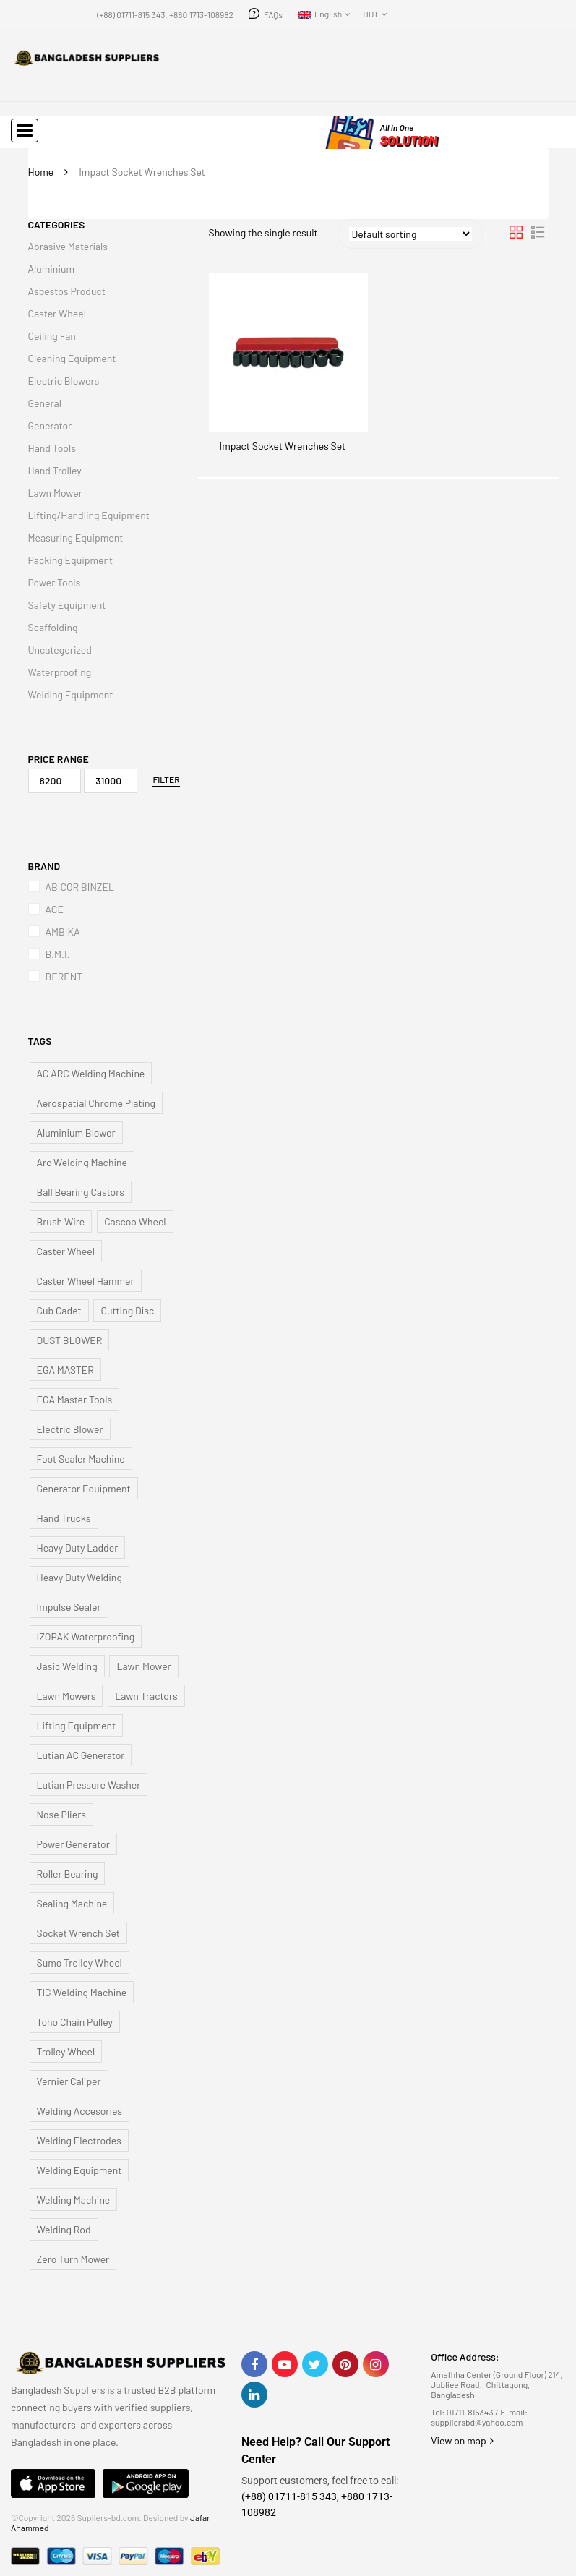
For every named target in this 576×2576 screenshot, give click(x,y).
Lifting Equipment (76, 1725)
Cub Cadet (59, 1310)
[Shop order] (410, 234)
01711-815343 (470, 2412)
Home (41, 172)
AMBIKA (63, 931)
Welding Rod (64, 2229)
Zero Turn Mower (73, 2259)
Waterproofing (60, 672)
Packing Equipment (70, 560)
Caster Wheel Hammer (85, 1281)
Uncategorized (60, 649)
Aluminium (51, 268)
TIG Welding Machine (82, 1992)
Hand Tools (52, 448)
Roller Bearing (67, 1873)
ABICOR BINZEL (80, 887)
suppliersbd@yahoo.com (477, 2422)
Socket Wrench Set (78, 1933)
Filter (165, 779)
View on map (462, 2440)
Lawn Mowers (66, 1696)
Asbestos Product (67, 291)
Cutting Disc (127, 1310)
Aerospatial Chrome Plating (96, 1103)
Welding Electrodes (79, 2140)
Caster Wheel (57, 313)
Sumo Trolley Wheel (79, 1962)
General (44, 403)
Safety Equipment (67, 605)
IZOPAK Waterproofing (86, 1636)
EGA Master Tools (75, 1399)
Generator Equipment (84, 1488)
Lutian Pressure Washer (89, 1785)
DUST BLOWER (70, 1340)
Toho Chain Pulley (75, 2022)
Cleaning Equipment (72, 358)
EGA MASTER (65, 1370)
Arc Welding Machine (82, 1162)
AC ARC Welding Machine (91, 1073)
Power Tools (54, 582)
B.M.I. (58, 954)
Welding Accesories (80, 2111)
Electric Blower (70, 1429)
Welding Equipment (70, 694)
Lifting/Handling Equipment (89, 515)
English (320, 14)
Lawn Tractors (146, 1696)
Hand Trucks (64, 1518)
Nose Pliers (61, 1814)
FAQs (273, 14)
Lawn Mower (55, 493)
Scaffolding (53, 627)
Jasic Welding (67, 1666)
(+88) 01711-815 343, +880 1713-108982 (165, 14)
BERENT (64, 976)
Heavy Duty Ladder (78, 1547)
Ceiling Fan (52, 336)
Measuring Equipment (76, 537)
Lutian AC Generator (81, 1755)
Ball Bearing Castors (81, 1192)
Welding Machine (74, 2200)
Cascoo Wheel (135, 1221)
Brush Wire (61, 1221)
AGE (55, 909)
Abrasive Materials (68, 246)
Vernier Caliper (69, 2081)
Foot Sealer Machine (81, 1458)
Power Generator (73, 1844)
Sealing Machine (72, 1903)
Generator (50, 425)
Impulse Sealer (69, 1607)
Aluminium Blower (76, 1132)
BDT (371, 14)
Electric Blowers (64, 381)
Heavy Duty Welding (79, 1577)
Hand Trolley (55, 470)
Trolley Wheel (66, 2051)
